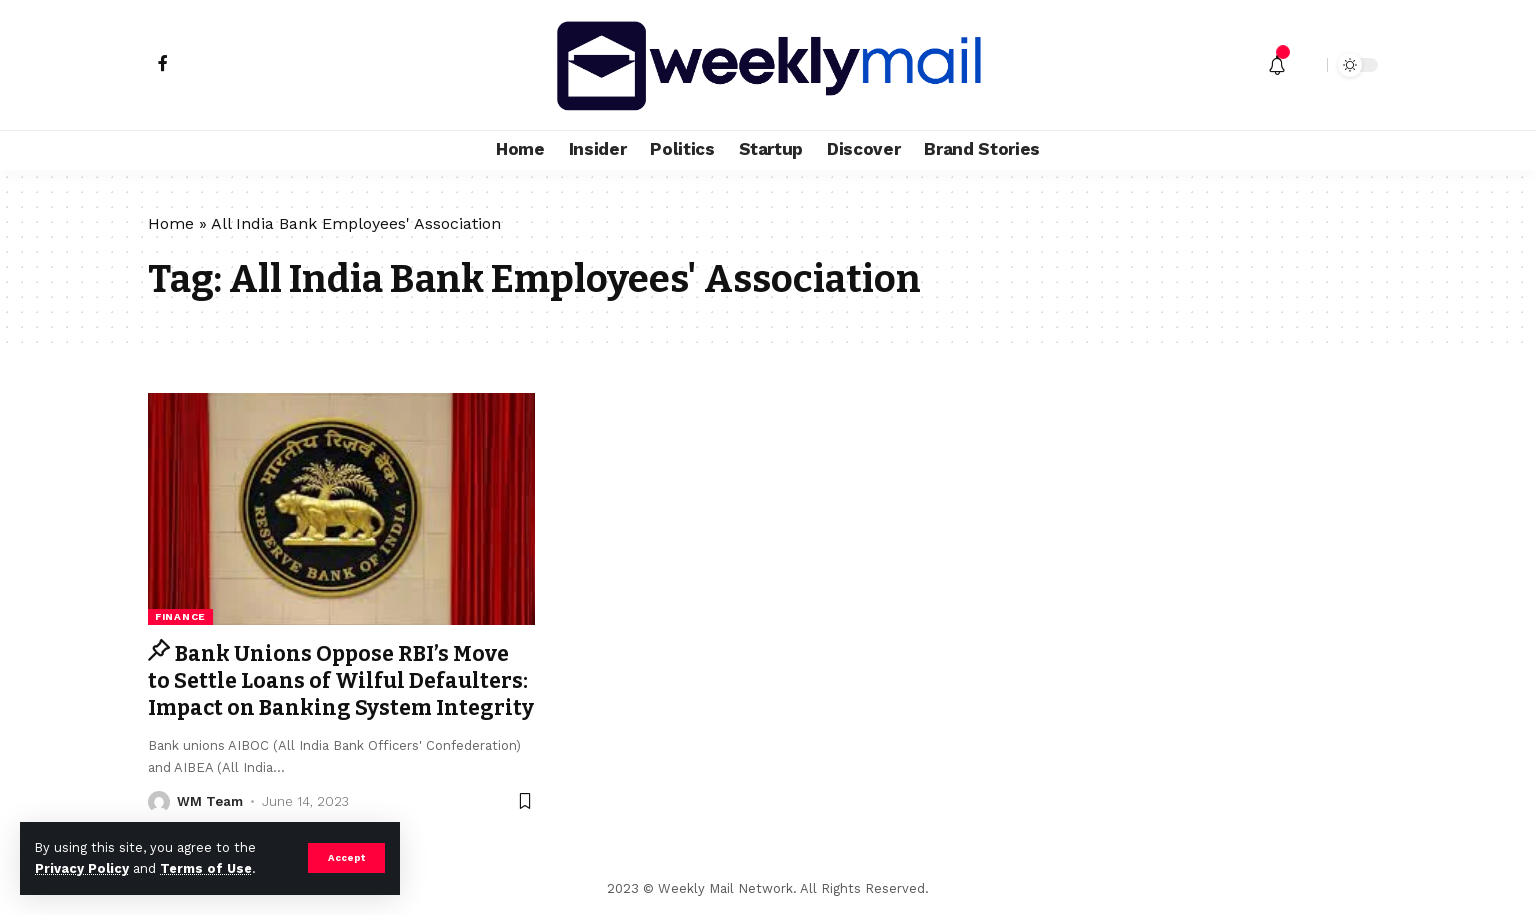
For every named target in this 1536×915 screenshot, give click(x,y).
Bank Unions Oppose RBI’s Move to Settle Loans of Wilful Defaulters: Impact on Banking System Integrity (341, 681)
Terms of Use (206, 868)
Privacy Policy (82, 868)
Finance (180, 616)
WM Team (210, 801)
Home (171, 223)
